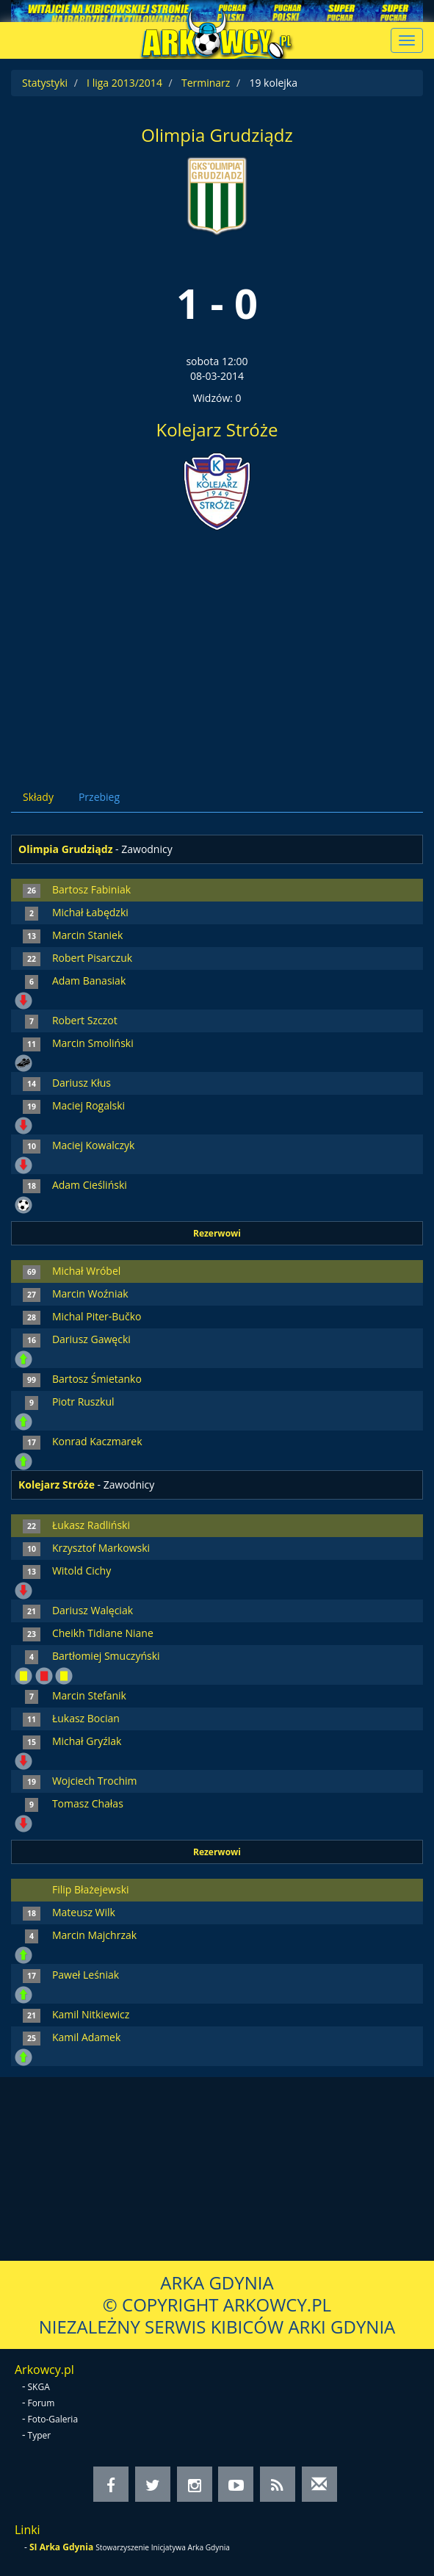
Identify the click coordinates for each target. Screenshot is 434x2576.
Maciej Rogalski (88, 1105)
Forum (41, 2403)
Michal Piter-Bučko (97, 1316)
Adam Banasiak (89, 980)
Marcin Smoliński (93, 1043)
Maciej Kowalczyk (93, 1145)
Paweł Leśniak (85, 1975)
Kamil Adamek (86, 2037)
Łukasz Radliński (91, 1525)
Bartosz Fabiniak (91, 889)
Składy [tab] (38, 797)
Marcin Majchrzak (94, 1935)
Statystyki (45, 83)
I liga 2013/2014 (124, 83)
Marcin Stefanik (89, 1695)
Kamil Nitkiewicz (91, 2014)
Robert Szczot (84, 1020)
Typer (39, 2435)
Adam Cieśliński (89, 1185)
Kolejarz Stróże (217, 429)
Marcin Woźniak (90, 1293)
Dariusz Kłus (81, 1083)
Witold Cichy (81, 1570)
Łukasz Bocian (86, 1718)
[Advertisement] (217, 646)
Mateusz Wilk (83, 1912)
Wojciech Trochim (94, 1781)
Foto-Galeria (53, 2419)
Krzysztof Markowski (101, 1548)
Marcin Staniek (87, 935)
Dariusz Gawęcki (91, 1339)
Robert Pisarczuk (92, 958)
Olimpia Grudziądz (217, 135)
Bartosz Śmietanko (97, 1379)
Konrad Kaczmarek (97, 1441)
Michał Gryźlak (87, 1741)
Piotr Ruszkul (83, 1401)
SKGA (39, 2387)
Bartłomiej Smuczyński (106, 1656)
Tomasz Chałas (87, 1803)
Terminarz (205, 83)
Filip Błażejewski (90, 1889)
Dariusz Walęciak (92, 1610)
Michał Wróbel (86, 1271)
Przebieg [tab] (99, 797)
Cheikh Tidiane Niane (102, 1633)
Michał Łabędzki (90, 912)
